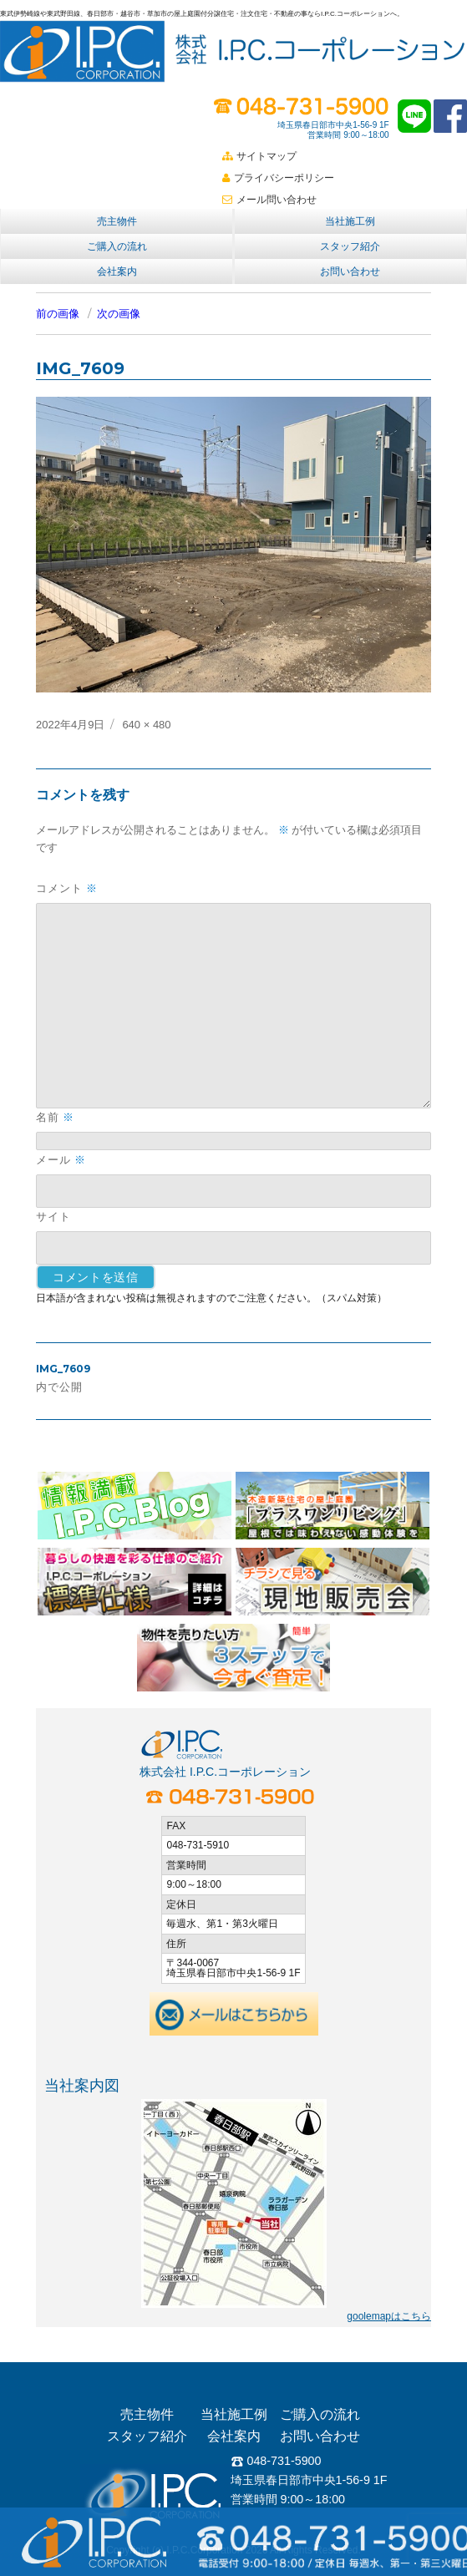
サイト (53, 1216)
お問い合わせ (350, 271)
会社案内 (117, 271)
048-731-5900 (276, 2460)
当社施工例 (350, 221)
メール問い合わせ (269, 199)
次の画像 (118, 313)
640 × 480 (146, 724)
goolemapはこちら (389, 2316)
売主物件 (117, 221)
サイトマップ (259, 156)
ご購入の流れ (117, 246)
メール (61, 1160)
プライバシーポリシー (278, 178)
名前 (55, 1117)
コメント (67, 888)
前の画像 (57, 313)
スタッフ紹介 (350, 246)
